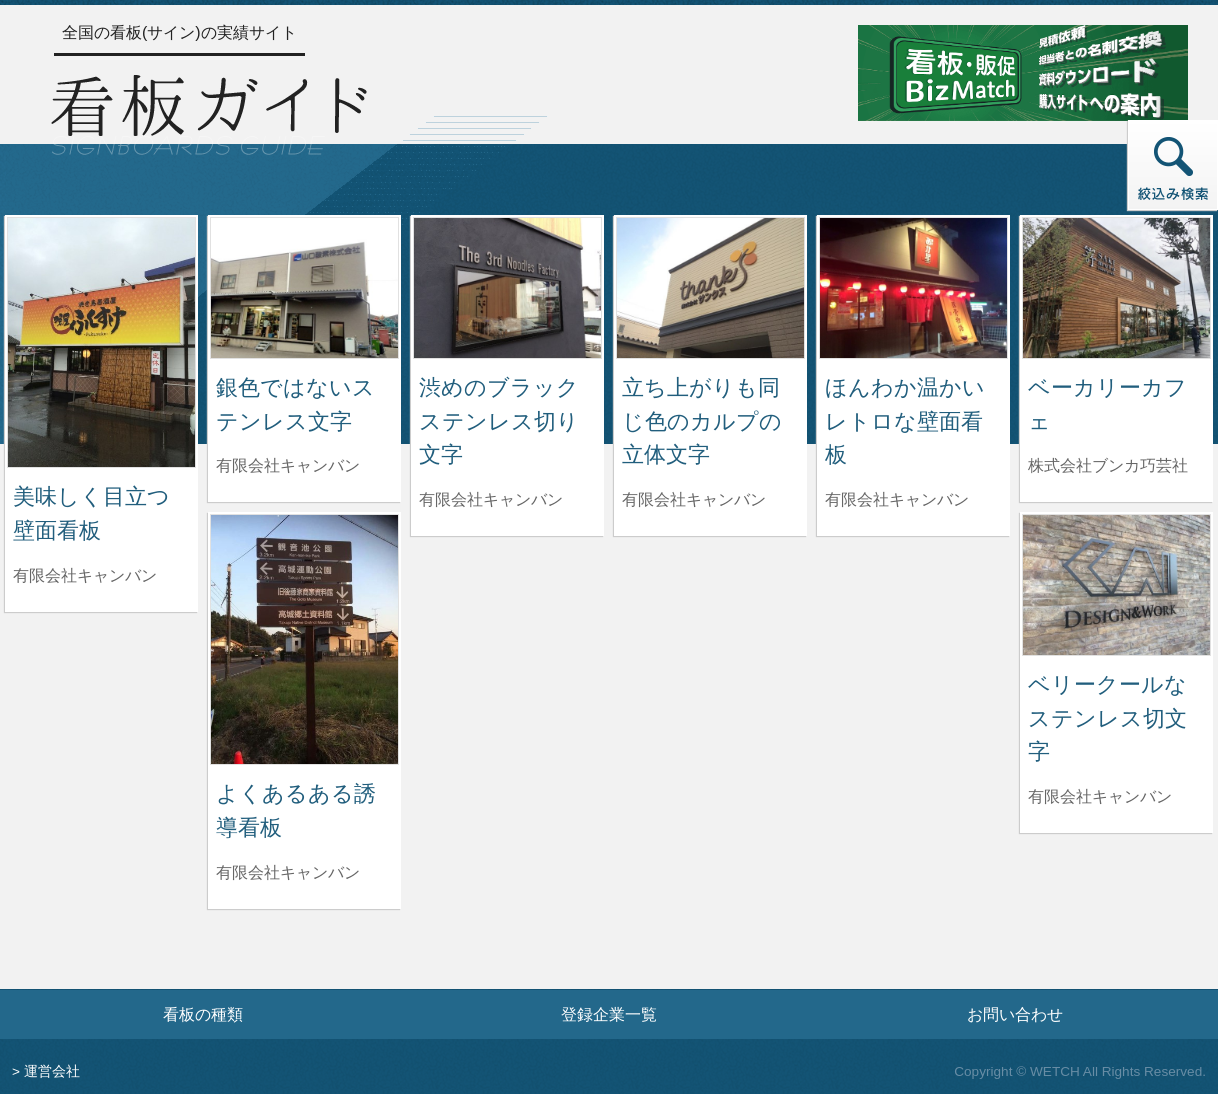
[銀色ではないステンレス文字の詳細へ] (304, 286)
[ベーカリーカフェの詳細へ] (1116, 286)
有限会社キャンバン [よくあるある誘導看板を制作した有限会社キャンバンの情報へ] (288, 872)
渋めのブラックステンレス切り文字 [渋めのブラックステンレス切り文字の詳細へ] (499, 421)
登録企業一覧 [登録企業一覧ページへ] (609, 1014)
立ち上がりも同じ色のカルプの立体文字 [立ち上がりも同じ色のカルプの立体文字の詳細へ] (702, 421)
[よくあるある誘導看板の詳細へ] (304, 638)
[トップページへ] (209, 112)
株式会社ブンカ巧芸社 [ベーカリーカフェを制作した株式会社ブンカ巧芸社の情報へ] (1108, 465)
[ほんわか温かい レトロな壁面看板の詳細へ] (913, 286)
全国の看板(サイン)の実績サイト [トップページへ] (179, 32)
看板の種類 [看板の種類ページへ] (203, 1014)
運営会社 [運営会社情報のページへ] (52, 1071)
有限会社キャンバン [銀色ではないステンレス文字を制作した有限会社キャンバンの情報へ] (288, 465)
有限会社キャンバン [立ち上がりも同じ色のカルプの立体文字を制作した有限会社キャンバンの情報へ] (694, 499)
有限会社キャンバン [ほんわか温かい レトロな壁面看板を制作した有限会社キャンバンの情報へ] (897, 499)
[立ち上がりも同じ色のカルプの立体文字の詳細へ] (710, 286)
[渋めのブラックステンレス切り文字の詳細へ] (507, 286)
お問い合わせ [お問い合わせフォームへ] (1015, 1014)
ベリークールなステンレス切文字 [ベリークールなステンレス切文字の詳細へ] (1107, 718)
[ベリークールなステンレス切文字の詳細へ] (1116, 583)
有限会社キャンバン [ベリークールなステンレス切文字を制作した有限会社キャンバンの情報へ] (1100, 796)
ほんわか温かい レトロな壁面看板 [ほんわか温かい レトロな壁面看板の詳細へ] (916, 421)
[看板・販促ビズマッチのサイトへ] (1023, 71)
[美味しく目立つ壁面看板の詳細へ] (101, 341)
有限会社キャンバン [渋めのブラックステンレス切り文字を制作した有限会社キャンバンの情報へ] (491, 499)
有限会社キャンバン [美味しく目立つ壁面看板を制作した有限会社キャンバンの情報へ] (85, 575)
